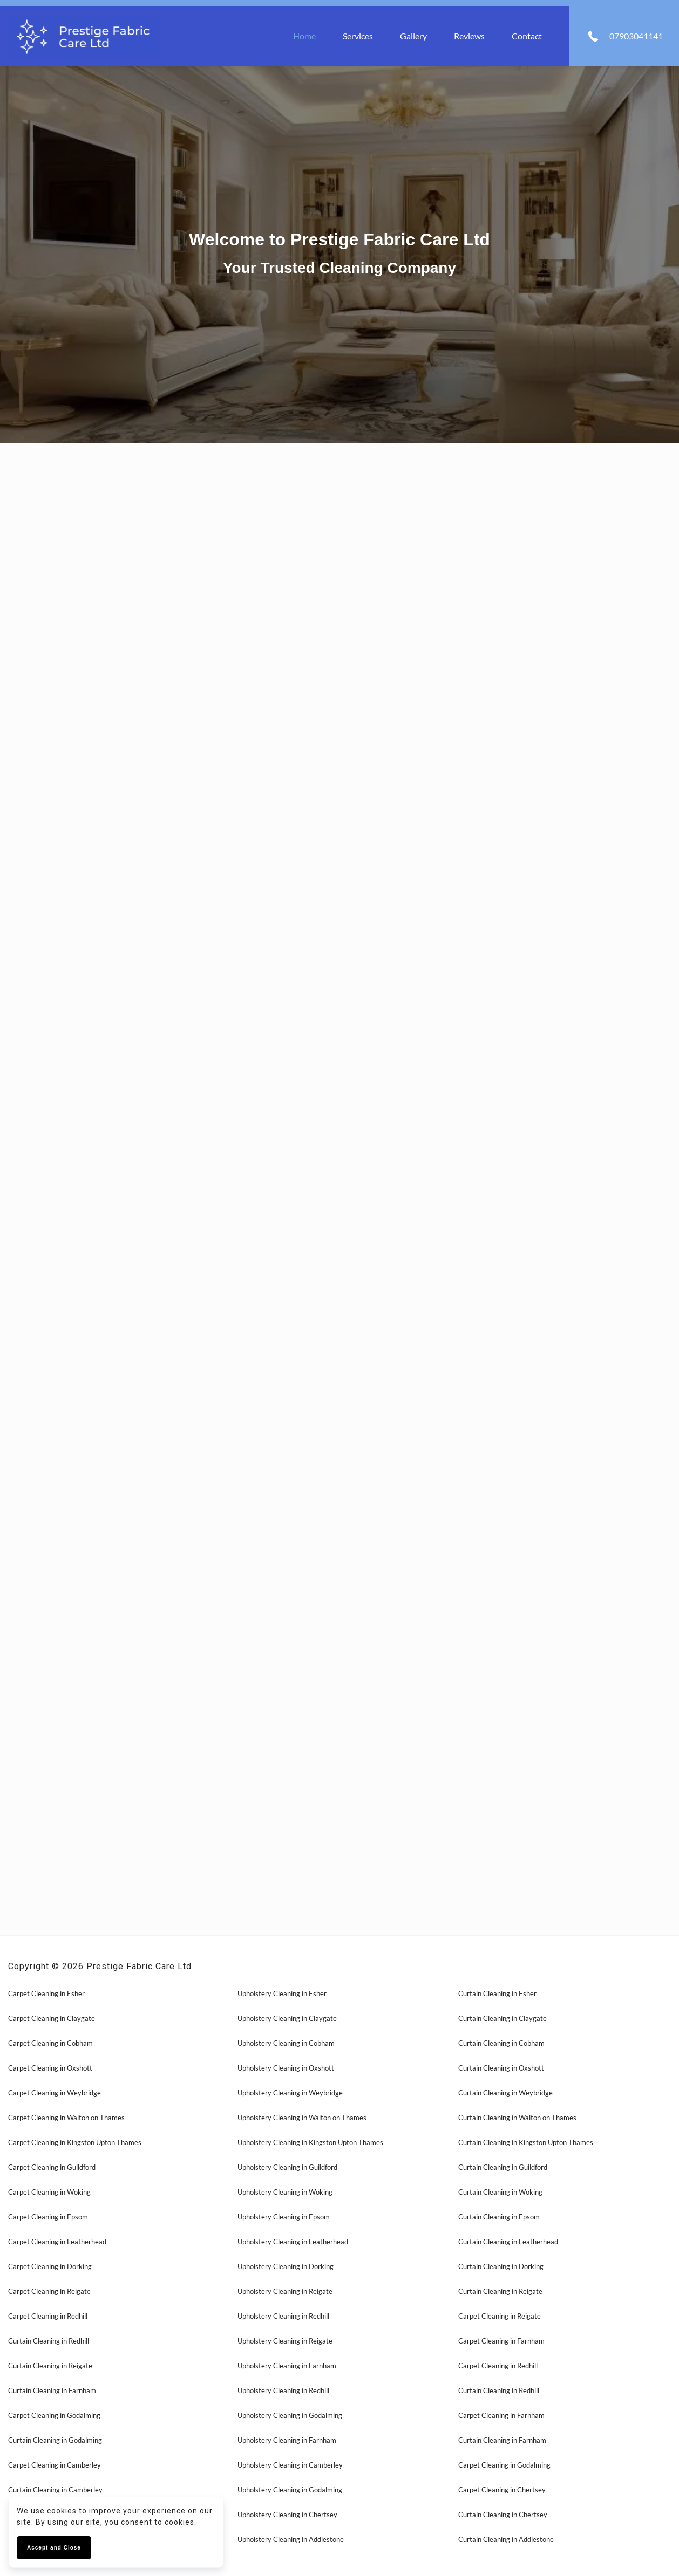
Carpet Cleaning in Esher (46, 1993)
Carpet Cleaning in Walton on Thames (66, 2117)
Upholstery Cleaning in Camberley (290, 2465)
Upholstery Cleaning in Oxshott (285, 2068)
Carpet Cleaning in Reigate (49, 2291)
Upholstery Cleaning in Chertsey (287, 2514)
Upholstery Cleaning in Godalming (289, 2415)
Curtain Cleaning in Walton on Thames (517, 2117)
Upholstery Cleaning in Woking (284, 2192)
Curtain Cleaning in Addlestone (506, 2539)
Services (358, 36)
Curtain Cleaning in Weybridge (505, 2092)
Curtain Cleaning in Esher (497, 1993)
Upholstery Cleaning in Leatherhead (292, 2241)
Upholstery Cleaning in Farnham (286, 2365)
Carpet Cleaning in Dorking (50, 2266)
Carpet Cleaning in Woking (49, 2192)
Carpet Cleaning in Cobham (50, 2043)
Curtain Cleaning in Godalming (55, 2440)
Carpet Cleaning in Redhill (47, 2316)
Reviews (469, 36)
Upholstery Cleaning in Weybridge (290, 2092)
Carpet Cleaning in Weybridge (54, 2092)
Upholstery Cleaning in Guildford (287, 2167)
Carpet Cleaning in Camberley (54, 2465)
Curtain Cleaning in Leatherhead (508, 2241)
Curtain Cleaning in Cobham (501, 2043)
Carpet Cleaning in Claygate (51, 2018)
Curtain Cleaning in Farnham (52, 2390)
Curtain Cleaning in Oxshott (501, 2068)
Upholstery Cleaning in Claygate (287, 2018)
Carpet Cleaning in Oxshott (50, 2068)
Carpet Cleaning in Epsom (48, 2216)
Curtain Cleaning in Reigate (500, 2291)
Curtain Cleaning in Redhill (48, 2341)
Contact (527, 36)
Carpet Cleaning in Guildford (52, 2167)
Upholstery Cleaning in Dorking (285, 2266)
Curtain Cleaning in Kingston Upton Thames (525, 2142)
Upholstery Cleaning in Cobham (286, 2043)
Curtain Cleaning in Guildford (502, 2167)
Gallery (413, 36)
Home (304, 36)
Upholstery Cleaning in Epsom (283, 2216)
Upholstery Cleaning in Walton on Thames (301, 2117)
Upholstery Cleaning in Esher (282, 1993)
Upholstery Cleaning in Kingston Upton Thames (310, 2142)
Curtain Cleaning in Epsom (499, 2216)
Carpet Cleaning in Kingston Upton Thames (74, 2142)
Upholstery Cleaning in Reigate (284, 2291)
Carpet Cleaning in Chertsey (502, 2489)
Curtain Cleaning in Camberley (55, 2489)
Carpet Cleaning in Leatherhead (57, 2241)
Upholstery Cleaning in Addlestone (290, 2539)
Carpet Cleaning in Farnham (501, 2341)
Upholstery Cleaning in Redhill (283, 2316)
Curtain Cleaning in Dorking (501, 2266)
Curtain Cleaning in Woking (500, 2192)
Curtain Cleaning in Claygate (502, 2018)
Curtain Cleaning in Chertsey (502, 2514)
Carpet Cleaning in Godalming (54, 2415)
